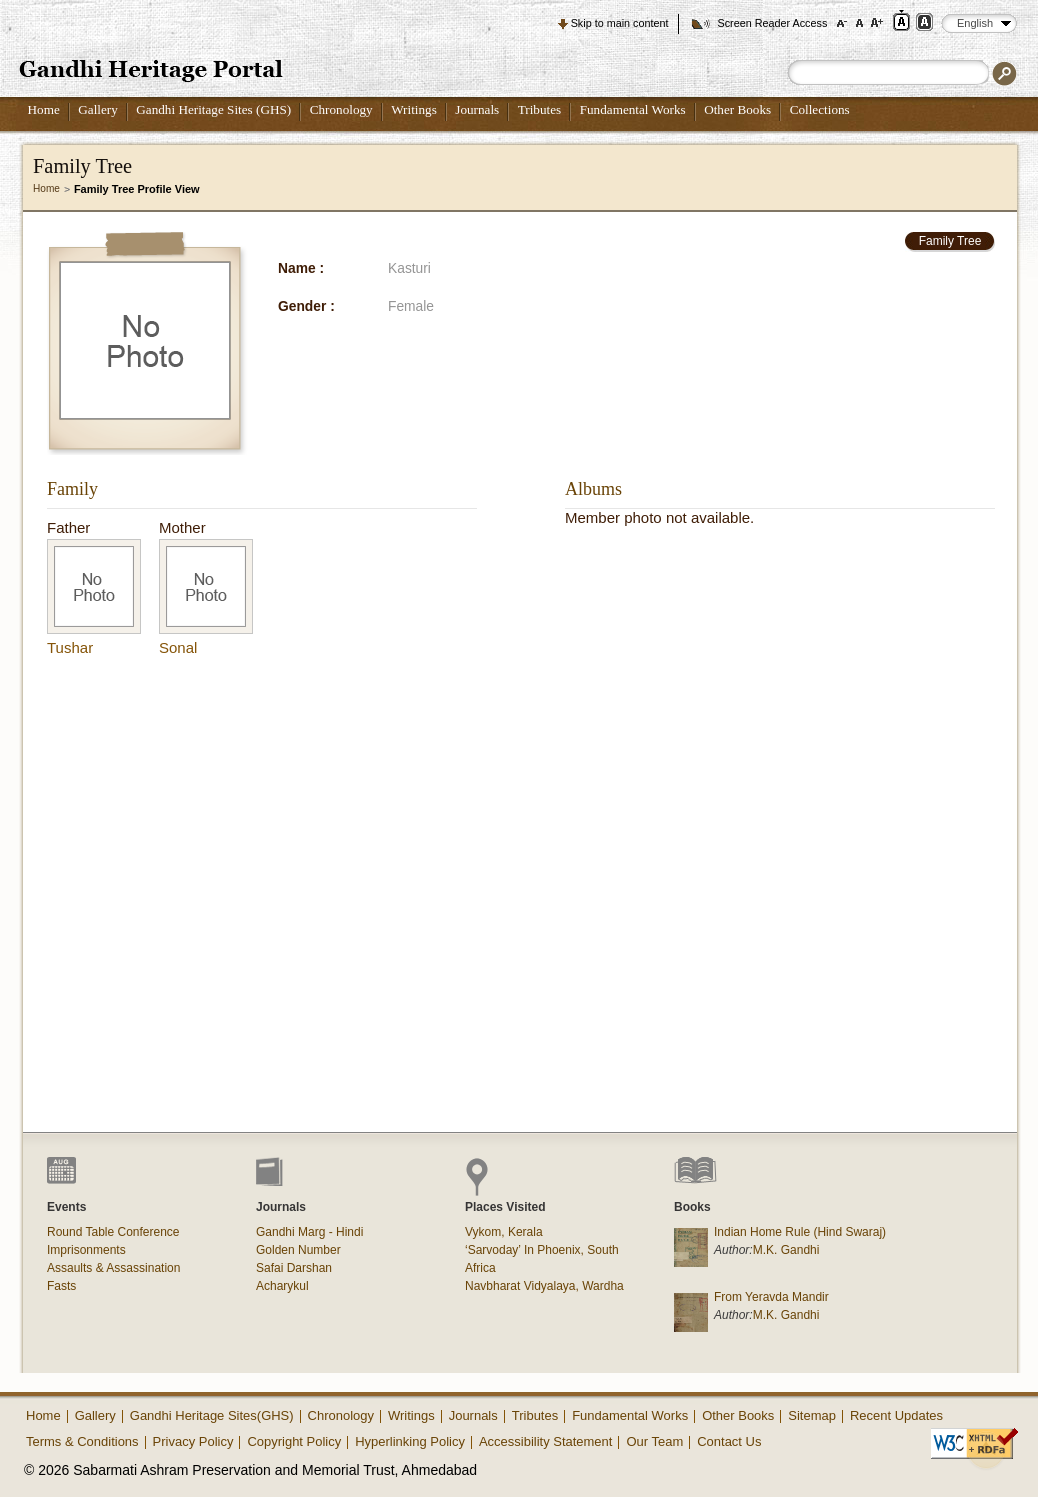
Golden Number (298, 1250)
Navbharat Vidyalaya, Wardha (544, 1286)
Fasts (61, 1286)
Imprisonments (86, 1250)
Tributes (539, 109)
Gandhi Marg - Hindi (309, 1232)
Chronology (341, 109)
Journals (477, 109)
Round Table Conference (113, 1232)
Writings (414, 109)
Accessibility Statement (546, 1441)
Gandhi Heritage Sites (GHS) (213, 109)
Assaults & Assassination (113, 1268)
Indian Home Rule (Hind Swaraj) (800, 1232)
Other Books (737, 109)
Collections (820, 109)
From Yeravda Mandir (771, 1297)
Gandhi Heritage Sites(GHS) (212, 1415)
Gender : (306, 306)
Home (44, 109)
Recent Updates (896, 1415)
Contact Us (729, 1441)
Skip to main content (620, 23)
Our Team (654, 1441)
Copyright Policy (294, 1441)
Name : (301, 268)
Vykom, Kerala (504, 1232)
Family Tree (950, 241)
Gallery (98, 109)
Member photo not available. (659, 517)
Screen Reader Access (772, 23)
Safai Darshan (294, 1268)
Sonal (178, 647)
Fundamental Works (633, 109)
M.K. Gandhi (786, 1250)
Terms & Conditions (82, 1441)
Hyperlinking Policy (410, 1441)
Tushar (70, 647)
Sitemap (812, 1415)
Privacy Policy (193, 1441)
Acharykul (282, 1286)
